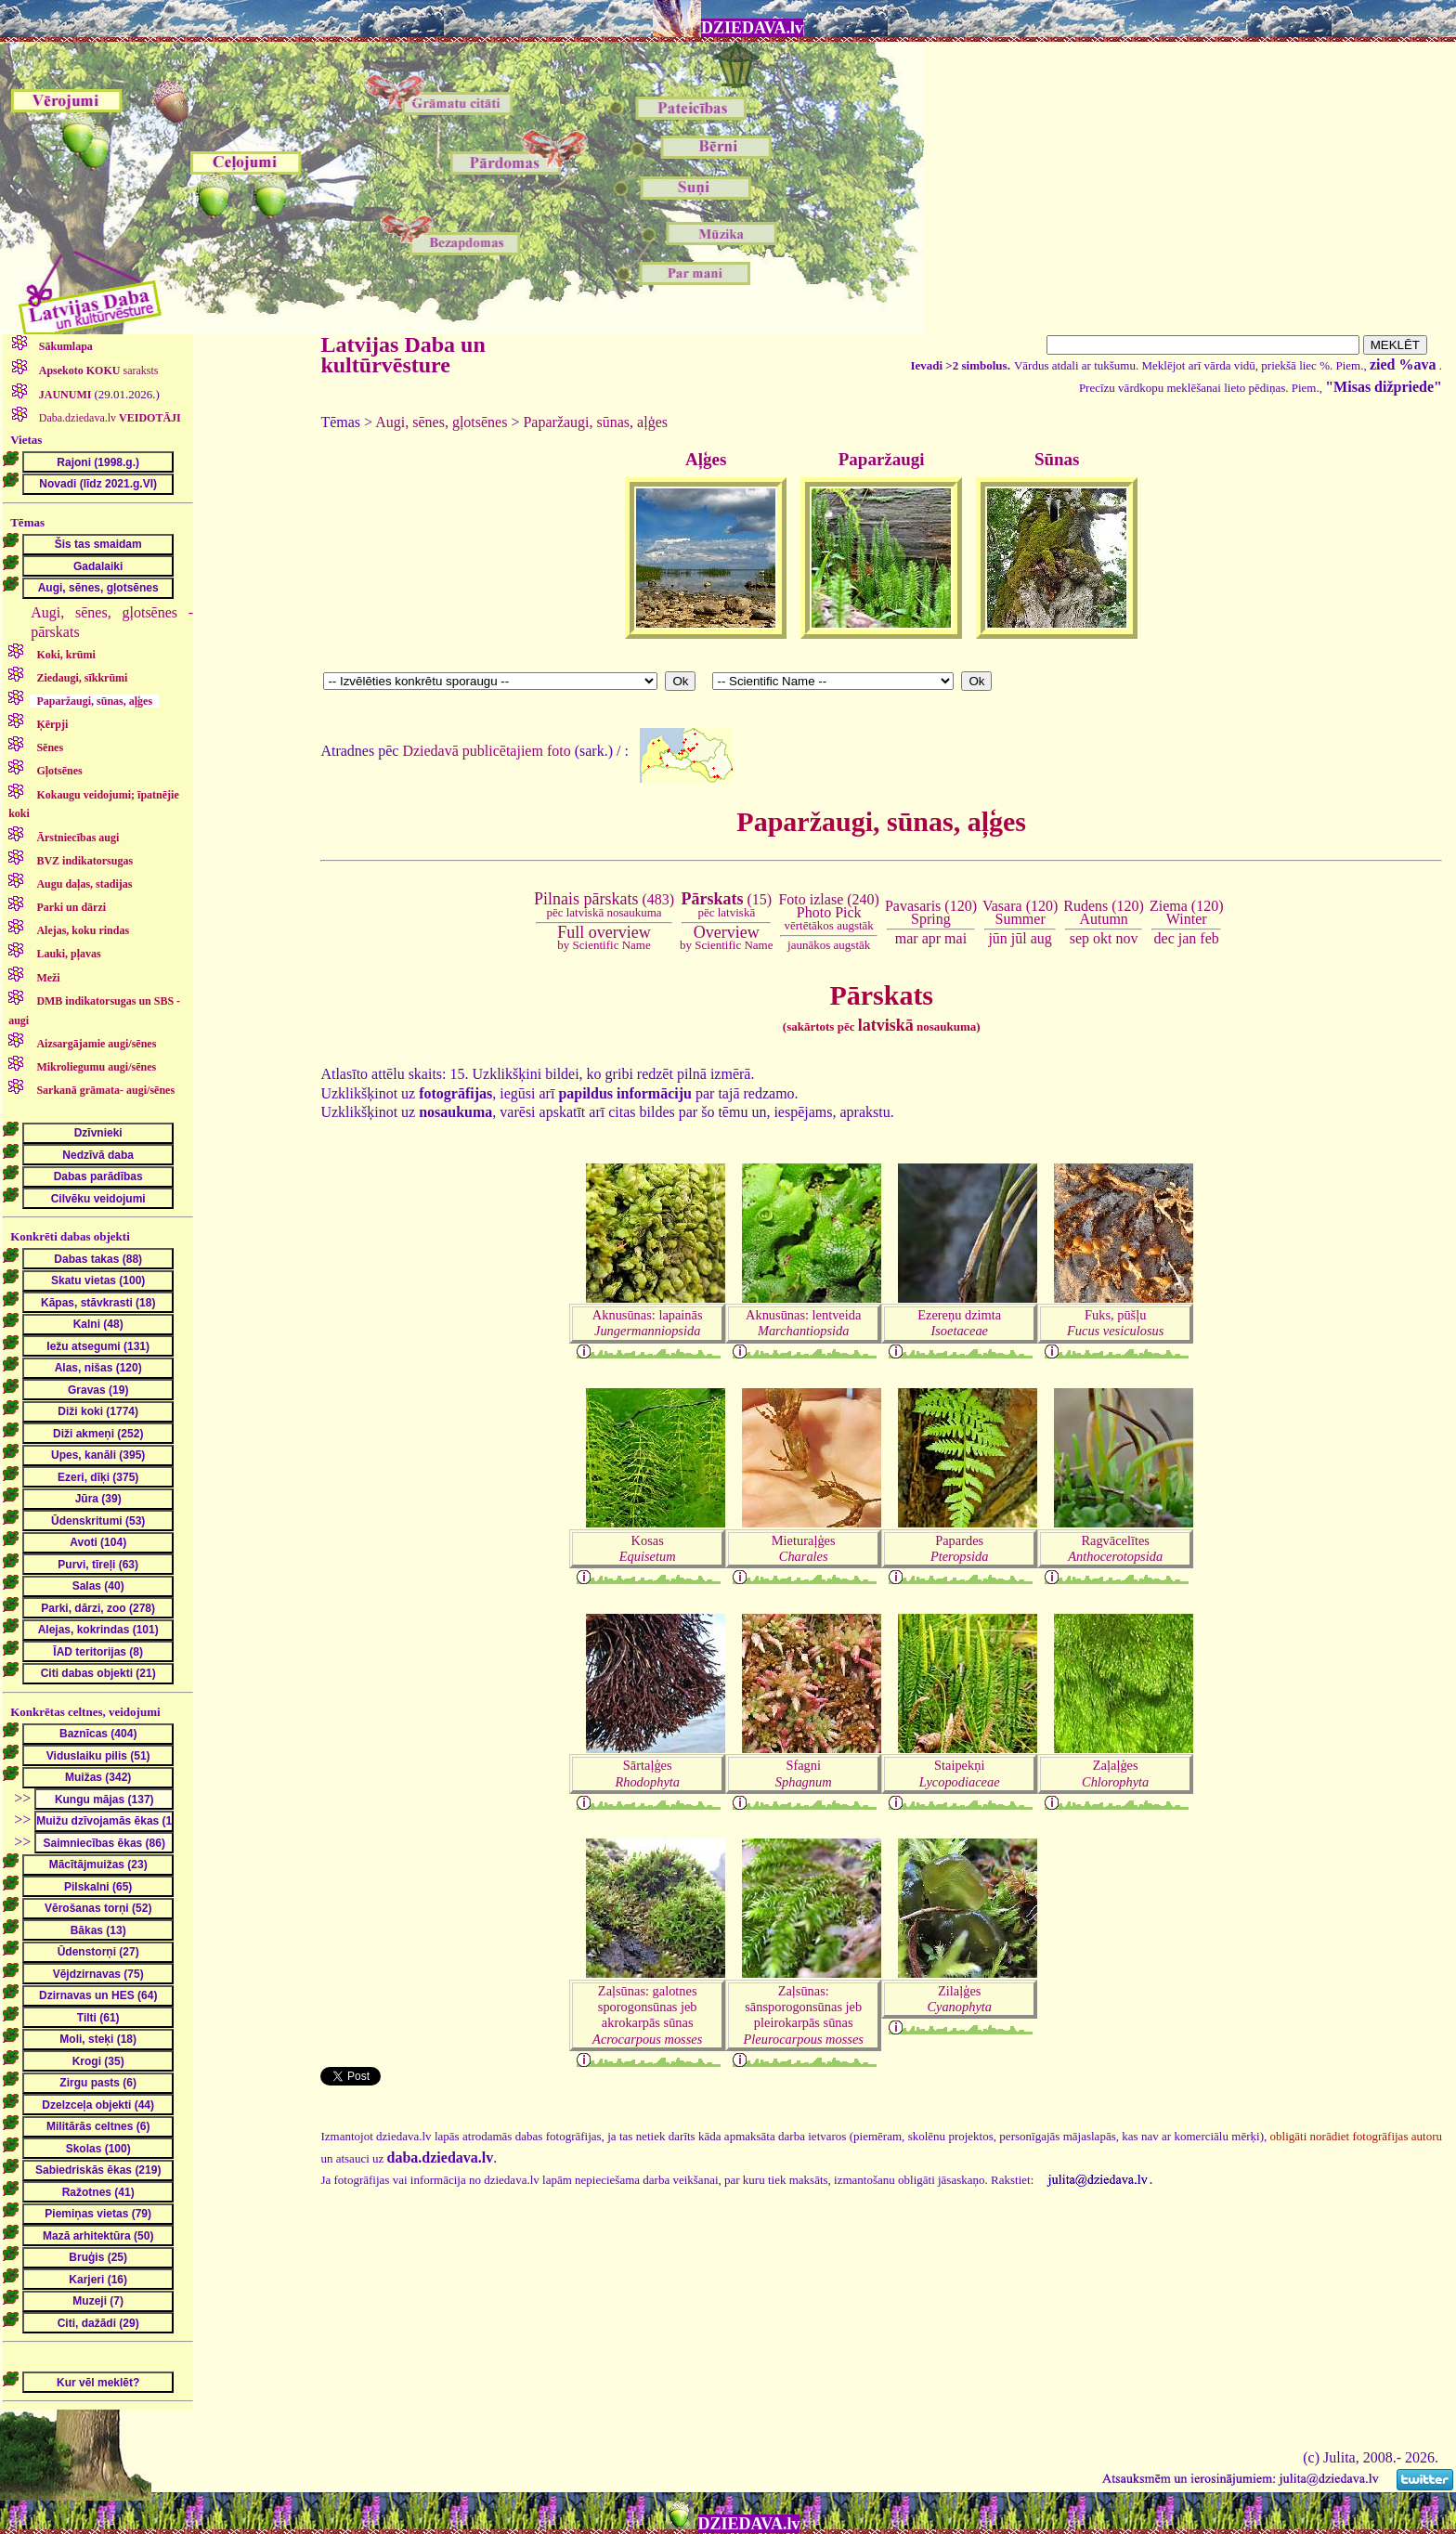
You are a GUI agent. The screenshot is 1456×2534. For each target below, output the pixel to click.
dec (1164, 938)
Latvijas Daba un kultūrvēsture (402, 354)
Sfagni (803, 1773)
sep (1079, 938)
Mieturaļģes (804, 1548)
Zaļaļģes (1115, 1773)
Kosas (647, 1548)
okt (1102, 938)
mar (906, 938)
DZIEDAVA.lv (752, 28)
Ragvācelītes (1115, 1548)
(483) (604, 905)
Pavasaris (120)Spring (931, 912)
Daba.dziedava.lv (108, 417)
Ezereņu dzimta (959, 1322)
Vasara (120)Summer (1020, 912)
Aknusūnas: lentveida (803, 1322)
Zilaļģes (959, 1998)
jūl (1019, 938)
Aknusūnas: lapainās (647, 1322)
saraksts (97, 370)
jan (1187, 938)
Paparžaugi (881, 459)
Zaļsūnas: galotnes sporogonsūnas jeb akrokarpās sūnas (647, 2015)
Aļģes (705, 459)
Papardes (959, 1548)
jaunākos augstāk (828, 945)
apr (931, 938)
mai (955, 938)
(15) (726, 905)
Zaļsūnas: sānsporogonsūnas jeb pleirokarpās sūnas (804, 2015)
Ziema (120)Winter (1187, 912)
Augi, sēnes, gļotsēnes (441, 422)
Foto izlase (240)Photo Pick (828, 912)
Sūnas (1057, 459)
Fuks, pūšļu (1115, 1322)
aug (1041, 938)
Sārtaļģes (647, 1773)
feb (1209, 938)
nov (1127, 938)
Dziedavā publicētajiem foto (486, 750)
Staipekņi (959, 1773)
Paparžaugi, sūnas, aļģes (595, 422)
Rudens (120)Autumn (1103, 912)
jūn (997, 938)
